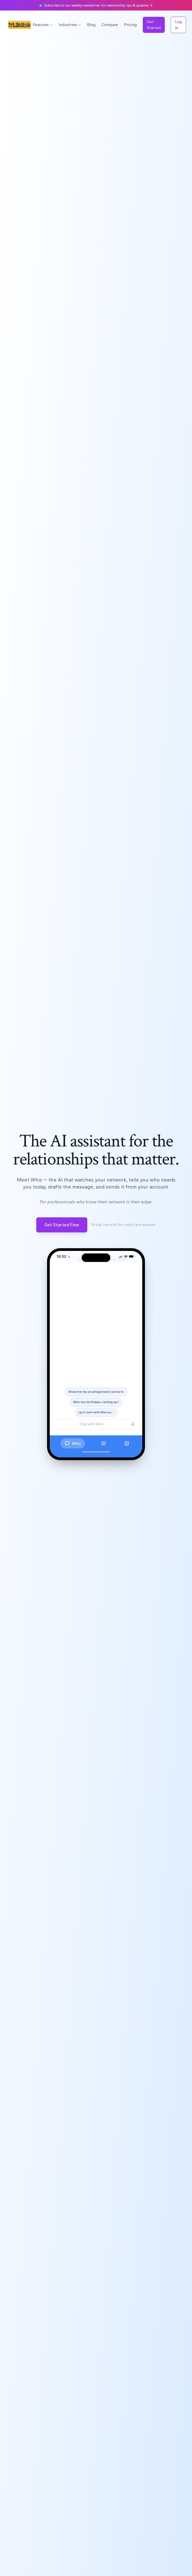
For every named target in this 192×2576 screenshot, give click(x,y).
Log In (178, 24)
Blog (91, 24)
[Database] (127, 1443)
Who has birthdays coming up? (96, 1402)
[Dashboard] (103, 1443)
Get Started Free (61, 1225)
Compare (110, 24)
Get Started (154, 24)
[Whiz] (72, 1443)
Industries (70, 24)
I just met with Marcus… (96, 1412)
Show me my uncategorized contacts (96, 1391)
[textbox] (96, 1424)
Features (43, 24)
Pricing (130, 24)
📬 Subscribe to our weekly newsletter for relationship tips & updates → (96, 5)
